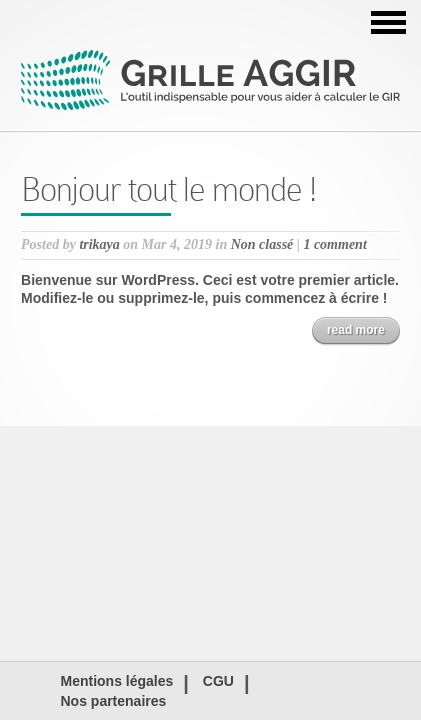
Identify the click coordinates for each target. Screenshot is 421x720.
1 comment (334, 244)
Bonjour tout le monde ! (168, 189)
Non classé (262, 244)
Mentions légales (117, 681)
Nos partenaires (114, 701)
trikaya (99, 244)
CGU (218, 681)
